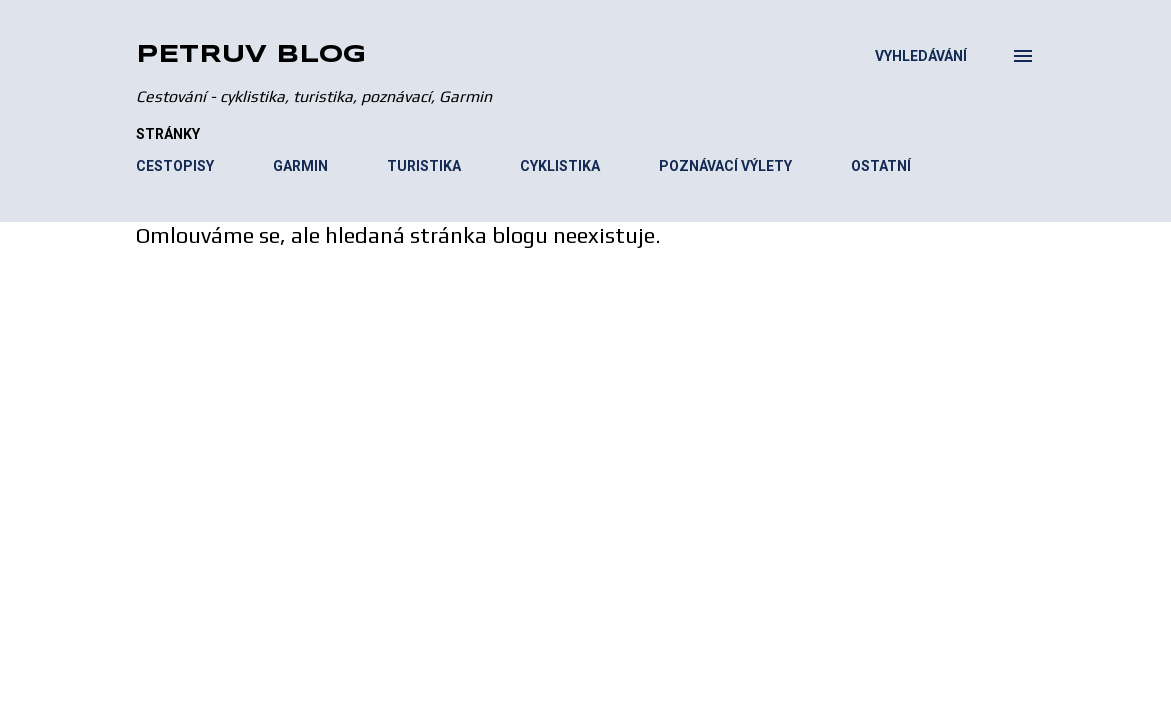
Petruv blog (251, 55)
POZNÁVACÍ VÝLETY (725, 166)
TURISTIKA (424, 166)
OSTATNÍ (881, 166)
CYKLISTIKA (560, 166)
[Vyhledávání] (921, 56)
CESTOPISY (175, 166)
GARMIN (300, 166)
